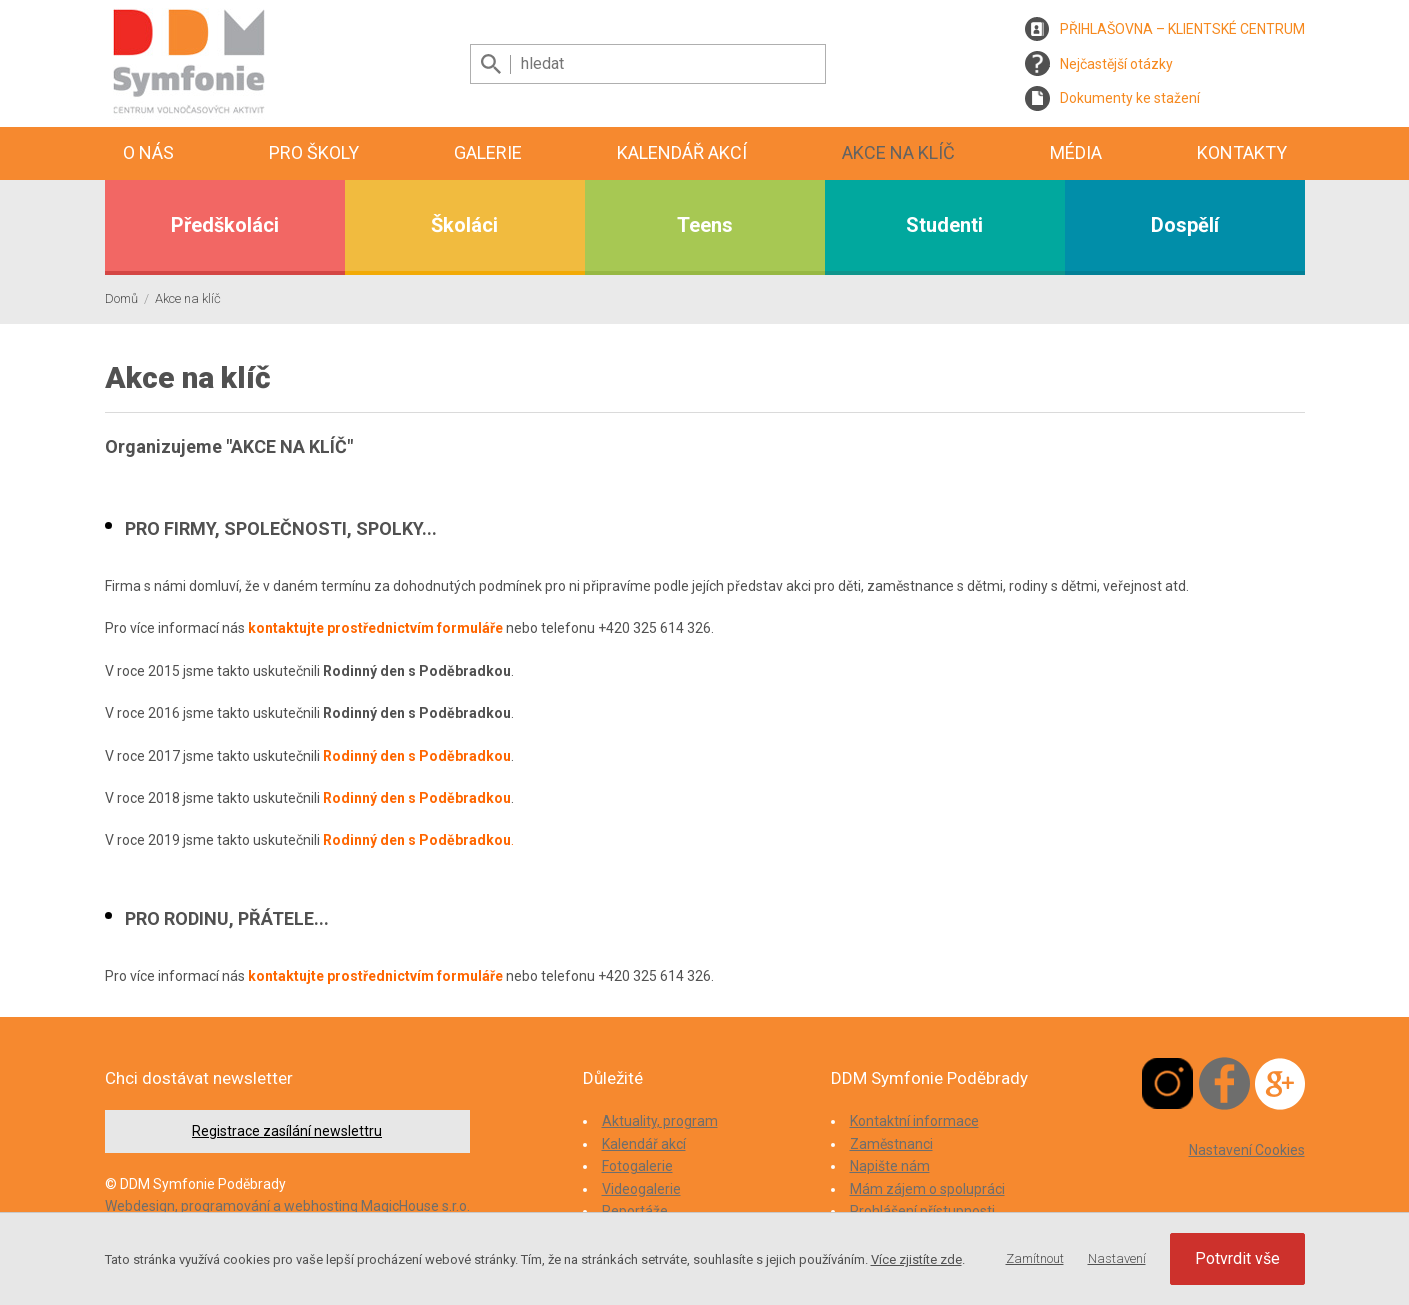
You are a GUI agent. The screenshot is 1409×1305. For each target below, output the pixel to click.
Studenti (944, 225)
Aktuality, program (660, 1121)
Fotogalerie (637, 1166)
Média (1076, 152)
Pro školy (314, 152)
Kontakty (1242, 152)
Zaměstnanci (891, 1144)
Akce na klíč (898, 152)
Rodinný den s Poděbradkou (417, 756)
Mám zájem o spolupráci (927, 1189)
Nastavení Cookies (1247, 1150)
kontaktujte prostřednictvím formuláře (375, 628)
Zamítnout (1035, 1258)
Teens (705, 225)
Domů (121, 298)
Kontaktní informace (914, 1121)
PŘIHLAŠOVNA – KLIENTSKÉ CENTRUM (1182, 29)
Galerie (488, 152)
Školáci (464, 225)
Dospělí (1185, 225)
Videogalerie (641, 1189)
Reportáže (635, 1211)
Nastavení (1117, 1258)
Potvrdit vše (1237, 1258)
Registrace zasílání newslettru (287, 1131)
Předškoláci (225, 225)
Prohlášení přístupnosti (922, 1211)
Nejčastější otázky (1116, 64)
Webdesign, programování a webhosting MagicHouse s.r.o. (287, 1206)
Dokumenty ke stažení (1130, 98)
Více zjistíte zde (916, 1259)
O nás (148, 152)
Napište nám (890, 1166)
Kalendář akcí (682, 152)
